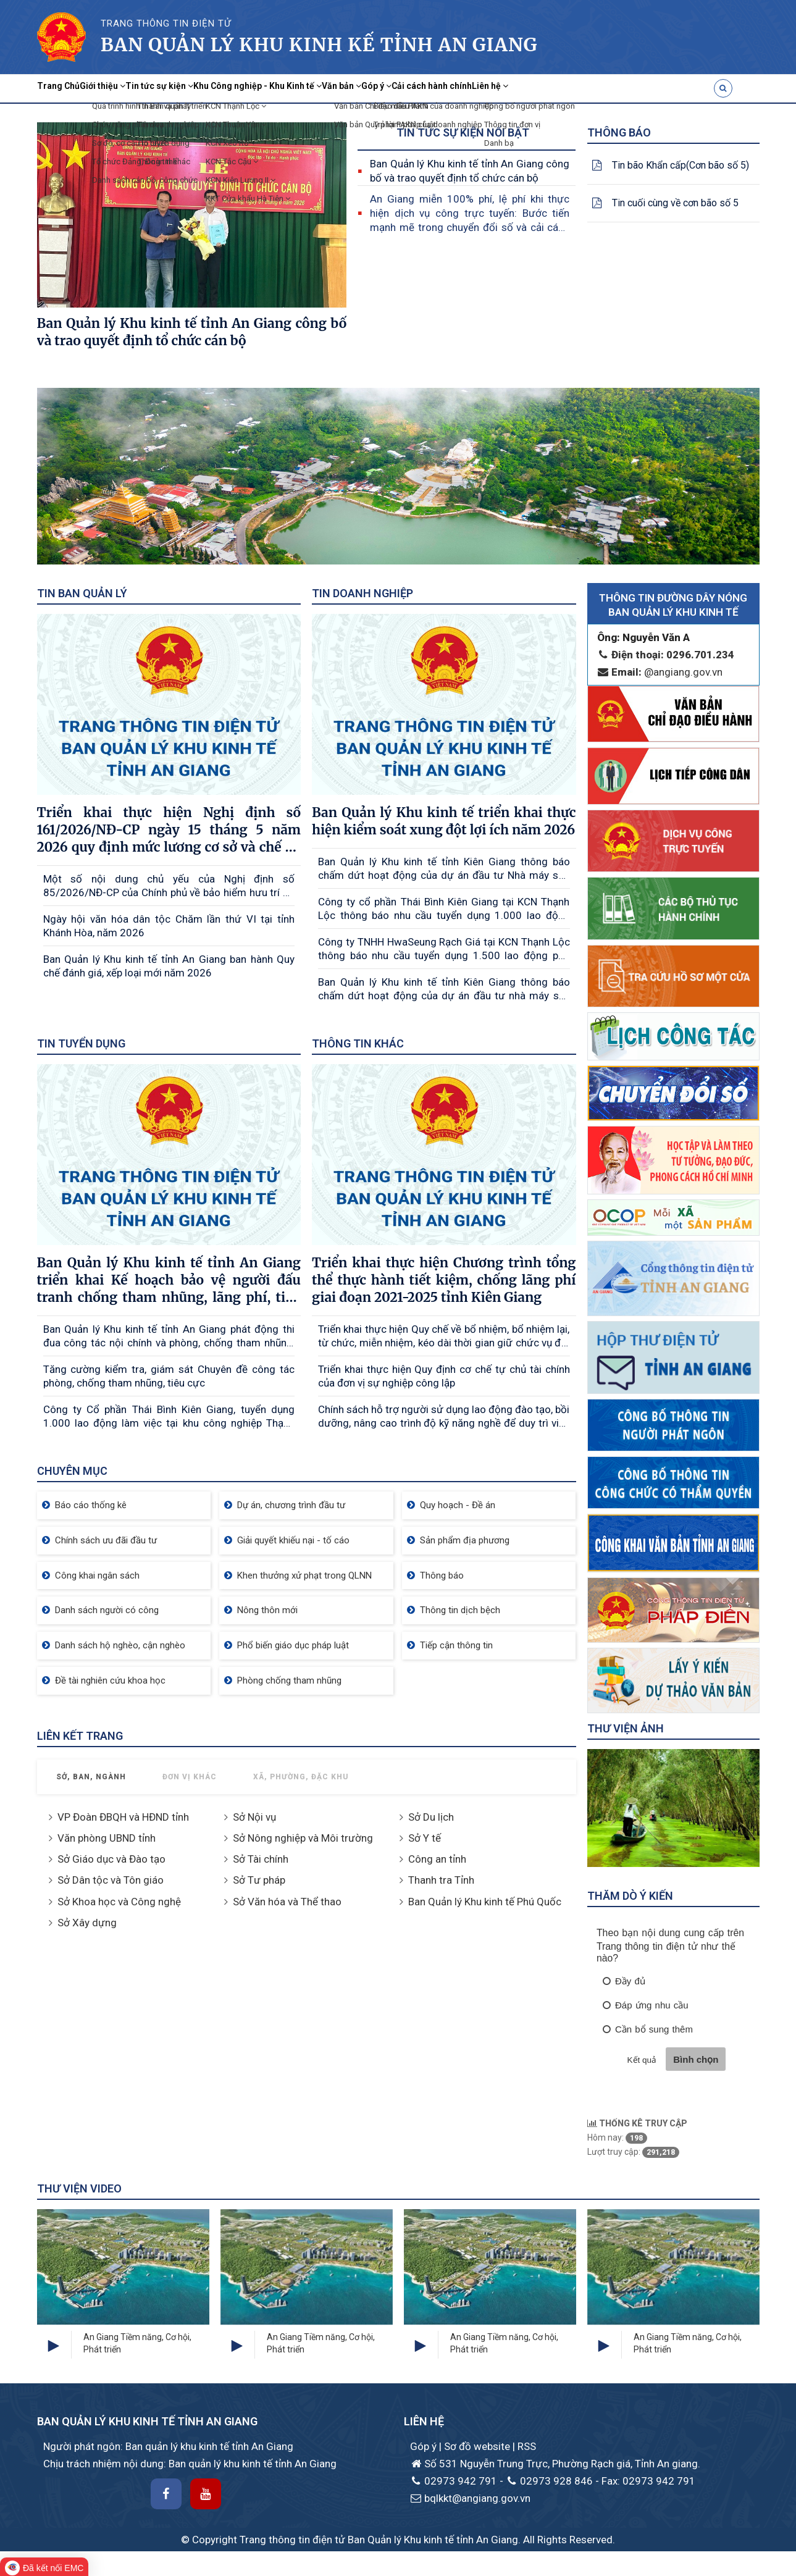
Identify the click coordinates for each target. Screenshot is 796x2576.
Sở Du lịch (431, 1817)
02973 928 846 (549, 2481)
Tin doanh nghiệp (362, 593)
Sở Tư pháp (259, 1880)
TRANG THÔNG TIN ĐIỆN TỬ (166, 23)
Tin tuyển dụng (81, 1043)
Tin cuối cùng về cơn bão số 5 (675, 203)
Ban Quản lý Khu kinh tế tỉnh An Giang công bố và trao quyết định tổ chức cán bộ (469, 170)
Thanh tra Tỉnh (441, 1880)
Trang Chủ (69, 88)
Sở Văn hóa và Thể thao (287, 1901)
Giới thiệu (136, 88)
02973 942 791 (453, 2481)
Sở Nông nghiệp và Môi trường (303, 1838)
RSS (526, 2446)
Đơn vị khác (189, 1777)
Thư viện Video (79, 2188)
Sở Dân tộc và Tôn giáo (110, 1880)
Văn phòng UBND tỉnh (106, 1838)
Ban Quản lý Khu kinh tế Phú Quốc (484, 1901)
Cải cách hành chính (603, 88)
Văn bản (467, 88)
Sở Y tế (424, 1838)
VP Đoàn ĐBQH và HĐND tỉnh (123, 1817)
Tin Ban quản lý (82, 593)
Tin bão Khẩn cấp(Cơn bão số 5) (680, 165)
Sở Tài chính (260, 1859)
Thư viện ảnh (625, 1728)
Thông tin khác (358, 1043)
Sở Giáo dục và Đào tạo (111, 1859)
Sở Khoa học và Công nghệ (119, 1901)
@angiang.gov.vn (660, 672)
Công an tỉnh (437, 1859)
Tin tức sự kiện (218, 88)
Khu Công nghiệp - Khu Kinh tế (350, 88)
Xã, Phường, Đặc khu (301, 1777)
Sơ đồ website (478, 2446)
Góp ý (523, 88)
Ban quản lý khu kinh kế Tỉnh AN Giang (319, 44)
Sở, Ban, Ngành (91, 1777)
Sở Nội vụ (254, 1817)
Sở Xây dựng (87, 1922)
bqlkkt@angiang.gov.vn (470, 2498)
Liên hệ (687, 88)
